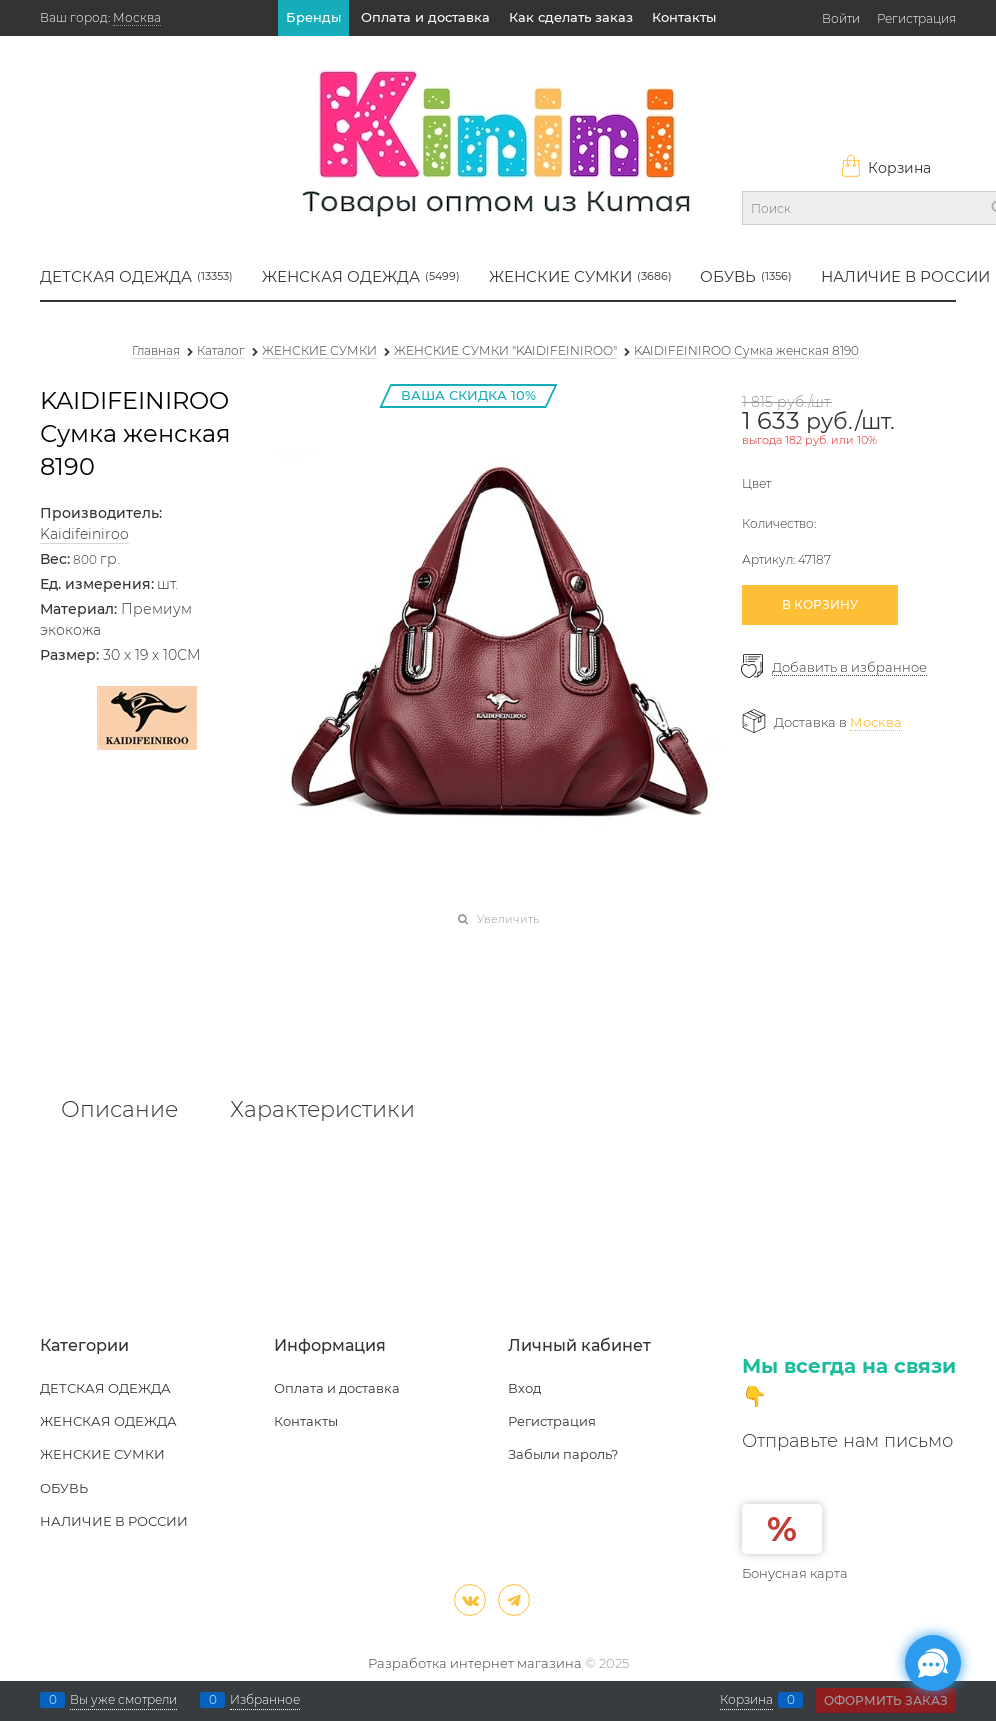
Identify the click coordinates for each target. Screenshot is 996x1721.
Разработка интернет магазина (475, 1663)
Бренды (313, 17)
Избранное (265, 1700)
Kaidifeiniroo (84, 534)
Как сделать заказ (571, 17)
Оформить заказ (886, 1700)
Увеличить (508, 919)
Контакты (684, 17)
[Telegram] (514, 1600)
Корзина (885, 168)
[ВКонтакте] (470, 1600)
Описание (119, 1110)
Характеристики (322, 1110)
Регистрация (916, 18)
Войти (841, 18)
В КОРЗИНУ (820, 604)
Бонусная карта (795, 1573)
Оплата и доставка (425, 17)
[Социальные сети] (933, 1663)
